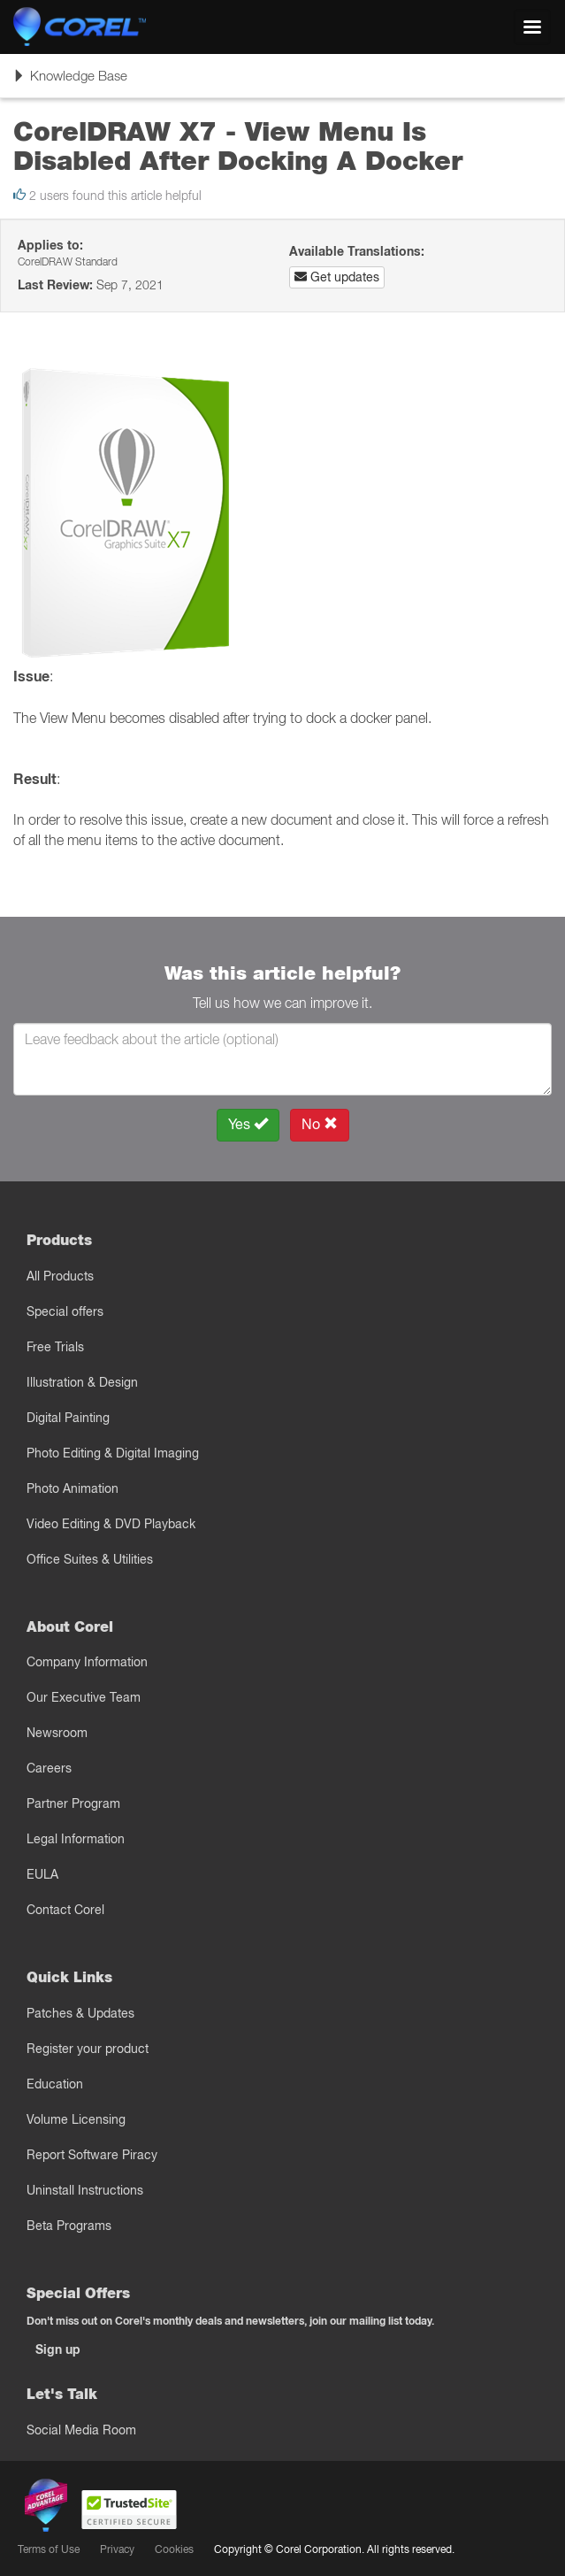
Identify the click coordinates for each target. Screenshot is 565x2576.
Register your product (88, 2049)
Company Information (87, 1662)
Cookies (174, 2549)
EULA (42, 1874)
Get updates (336, 277)
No (320, 1124)
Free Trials (55, 1347)
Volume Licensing (76, 2119)
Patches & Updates (80, 2013)
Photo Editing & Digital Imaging (113, 1453)
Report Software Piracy (92, 2155)
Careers (49, 1768)
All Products (60, 1276)
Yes (248, 1124)
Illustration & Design (82, 1382)
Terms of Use (49, 2549)
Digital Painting (68, 1418)
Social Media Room (81, 2430)
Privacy (117, 2549)
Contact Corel (65, 1910)
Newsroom (57, 1733)
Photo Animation (72, 1488)
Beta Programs (69, 2226)
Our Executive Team (84, 1697)
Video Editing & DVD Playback (111, 1524)
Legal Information (76, 1839)
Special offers (65, 1311)
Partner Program (73, 1803)
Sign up (57, 2349)
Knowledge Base (69, 81)
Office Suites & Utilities (90, 1559)
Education (55, 2084)
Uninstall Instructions (85, 2190)
